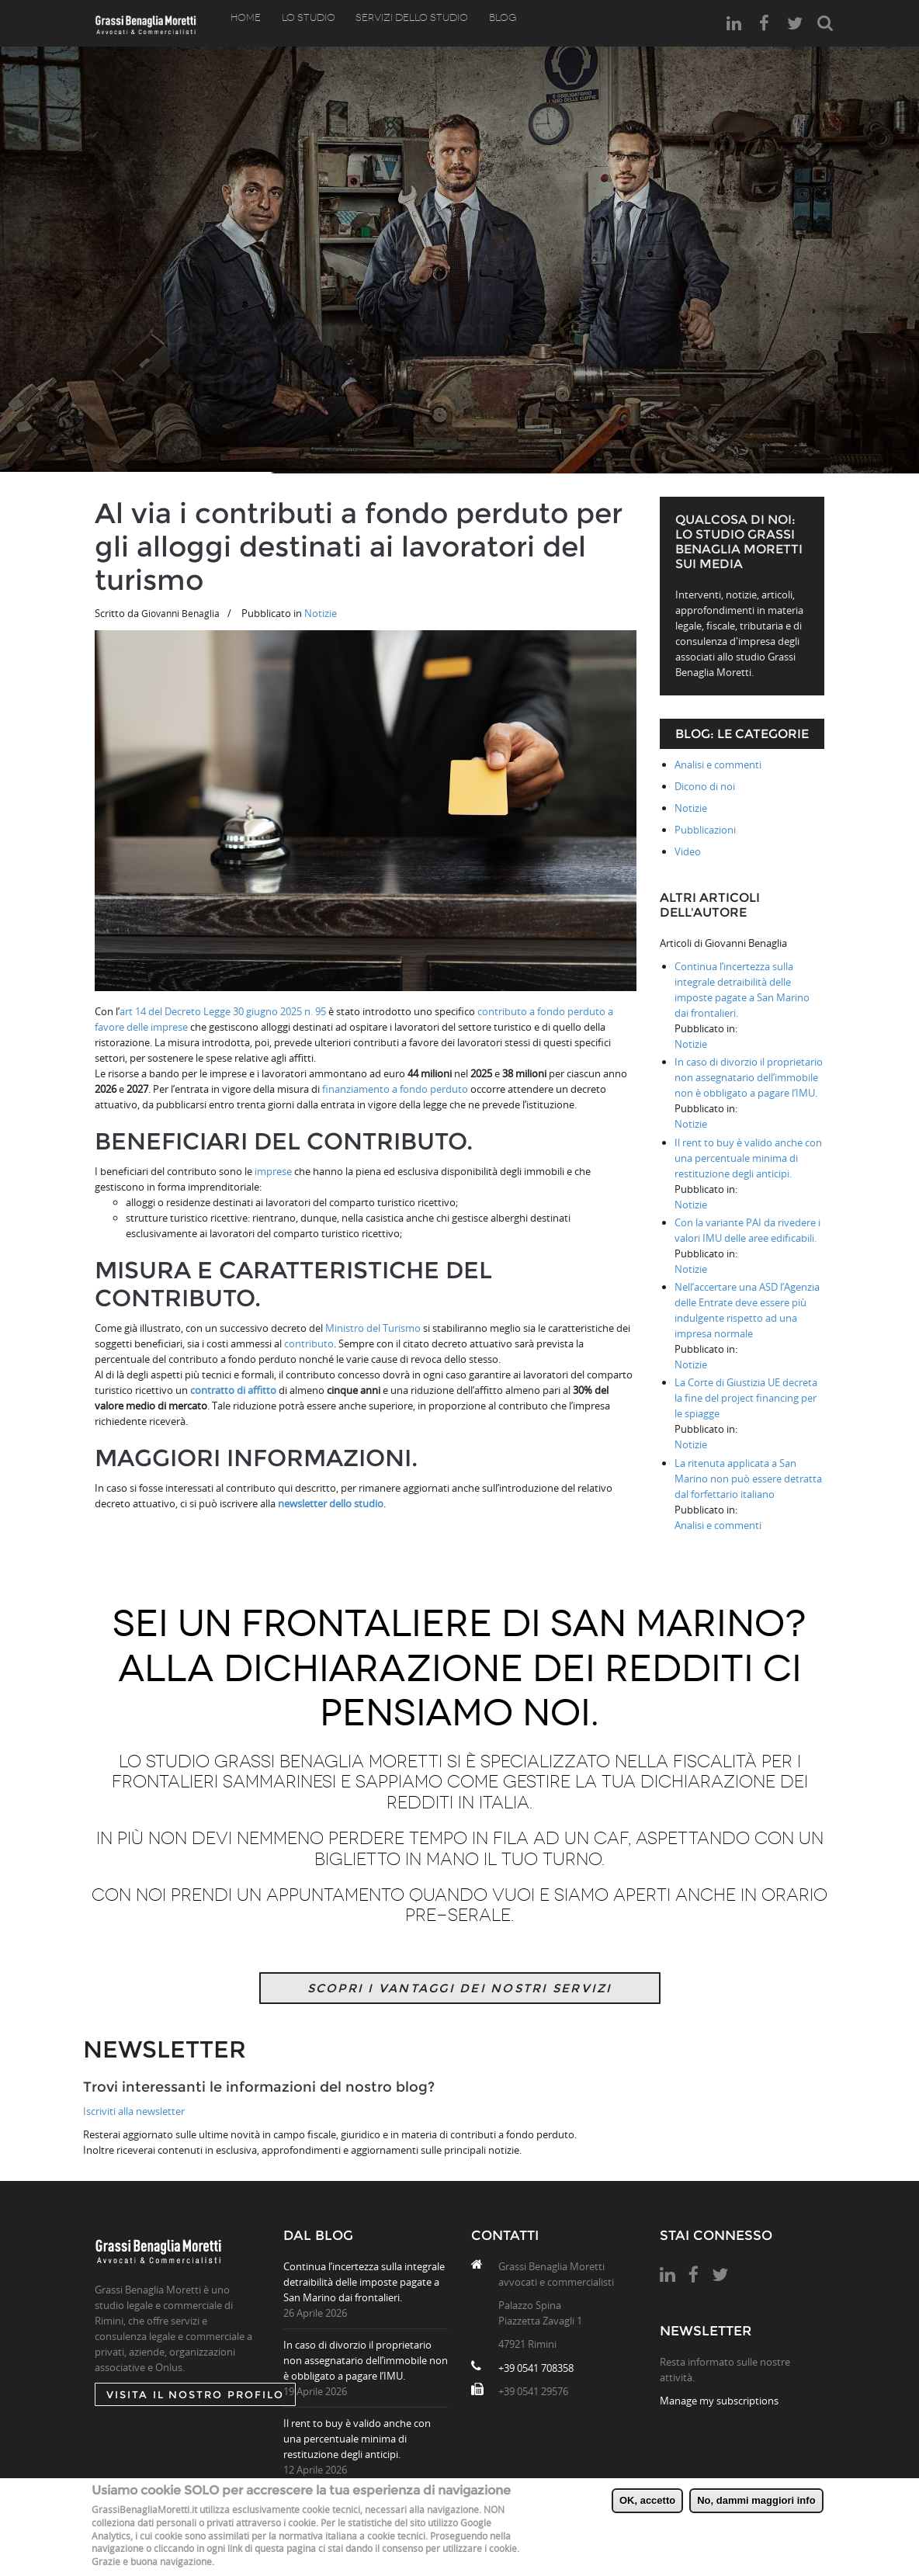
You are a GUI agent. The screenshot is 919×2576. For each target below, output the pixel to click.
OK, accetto (647, 2500)
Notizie (320, 613)
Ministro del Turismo (373, 1328)
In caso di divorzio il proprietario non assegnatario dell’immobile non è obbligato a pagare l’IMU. (749, 1077)
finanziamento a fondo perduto (395, 1089)
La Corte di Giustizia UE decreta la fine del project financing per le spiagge (746, 1397)
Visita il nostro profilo (195, 2394)
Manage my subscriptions (719, 2401)
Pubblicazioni (705, 830)
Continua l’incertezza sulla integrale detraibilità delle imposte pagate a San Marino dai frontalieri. (364, 2281)
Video (688, 851)
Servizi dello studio (401, 23)
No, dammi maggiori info (756, 2500)
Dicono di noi (705, 786)
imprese (273, 1171)
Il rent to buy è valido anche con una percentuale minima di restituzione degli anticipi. (748, 1158)
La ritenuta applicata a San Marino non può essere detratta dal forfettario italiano (748, 1478)
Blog (487, 23)
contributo (308, 1343)
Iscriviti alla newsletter (134, 2111)
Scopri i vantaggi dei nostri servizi (459, 1988)
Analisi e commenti (718, 764)
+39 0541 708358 (536, 2368)
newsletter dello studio (329, 1503)
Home (244, 23)
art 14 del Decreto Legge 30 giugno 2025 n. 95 (223, 1011)
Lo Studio (302, 23)
